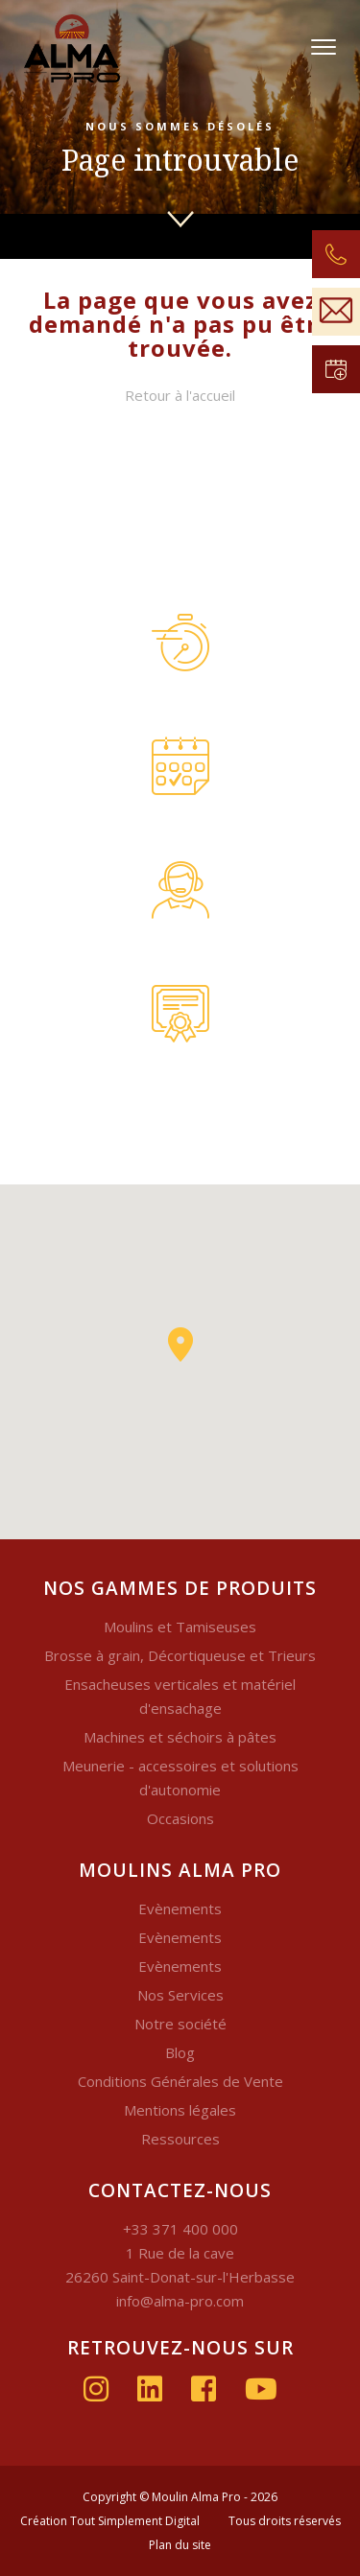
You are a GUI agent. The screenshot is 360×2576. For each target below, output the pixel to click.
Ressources (180, 2138)
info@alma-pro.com (180, 2300)
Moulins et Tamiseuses (180, 1626)
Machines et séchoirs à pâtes (180, 1736)
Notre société (180, 2023)
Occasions (180, 1818)
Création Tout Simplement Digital (110, 2521)
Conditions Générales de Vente (180, 2081)
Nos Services (180, 1994)
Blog (180, 2052)
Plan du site (180, 2545)
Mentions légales (180, 2109)
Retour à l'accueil (180, 395)
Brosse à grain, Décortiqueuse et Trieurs (180, 1655)
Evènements (180, 1908)
